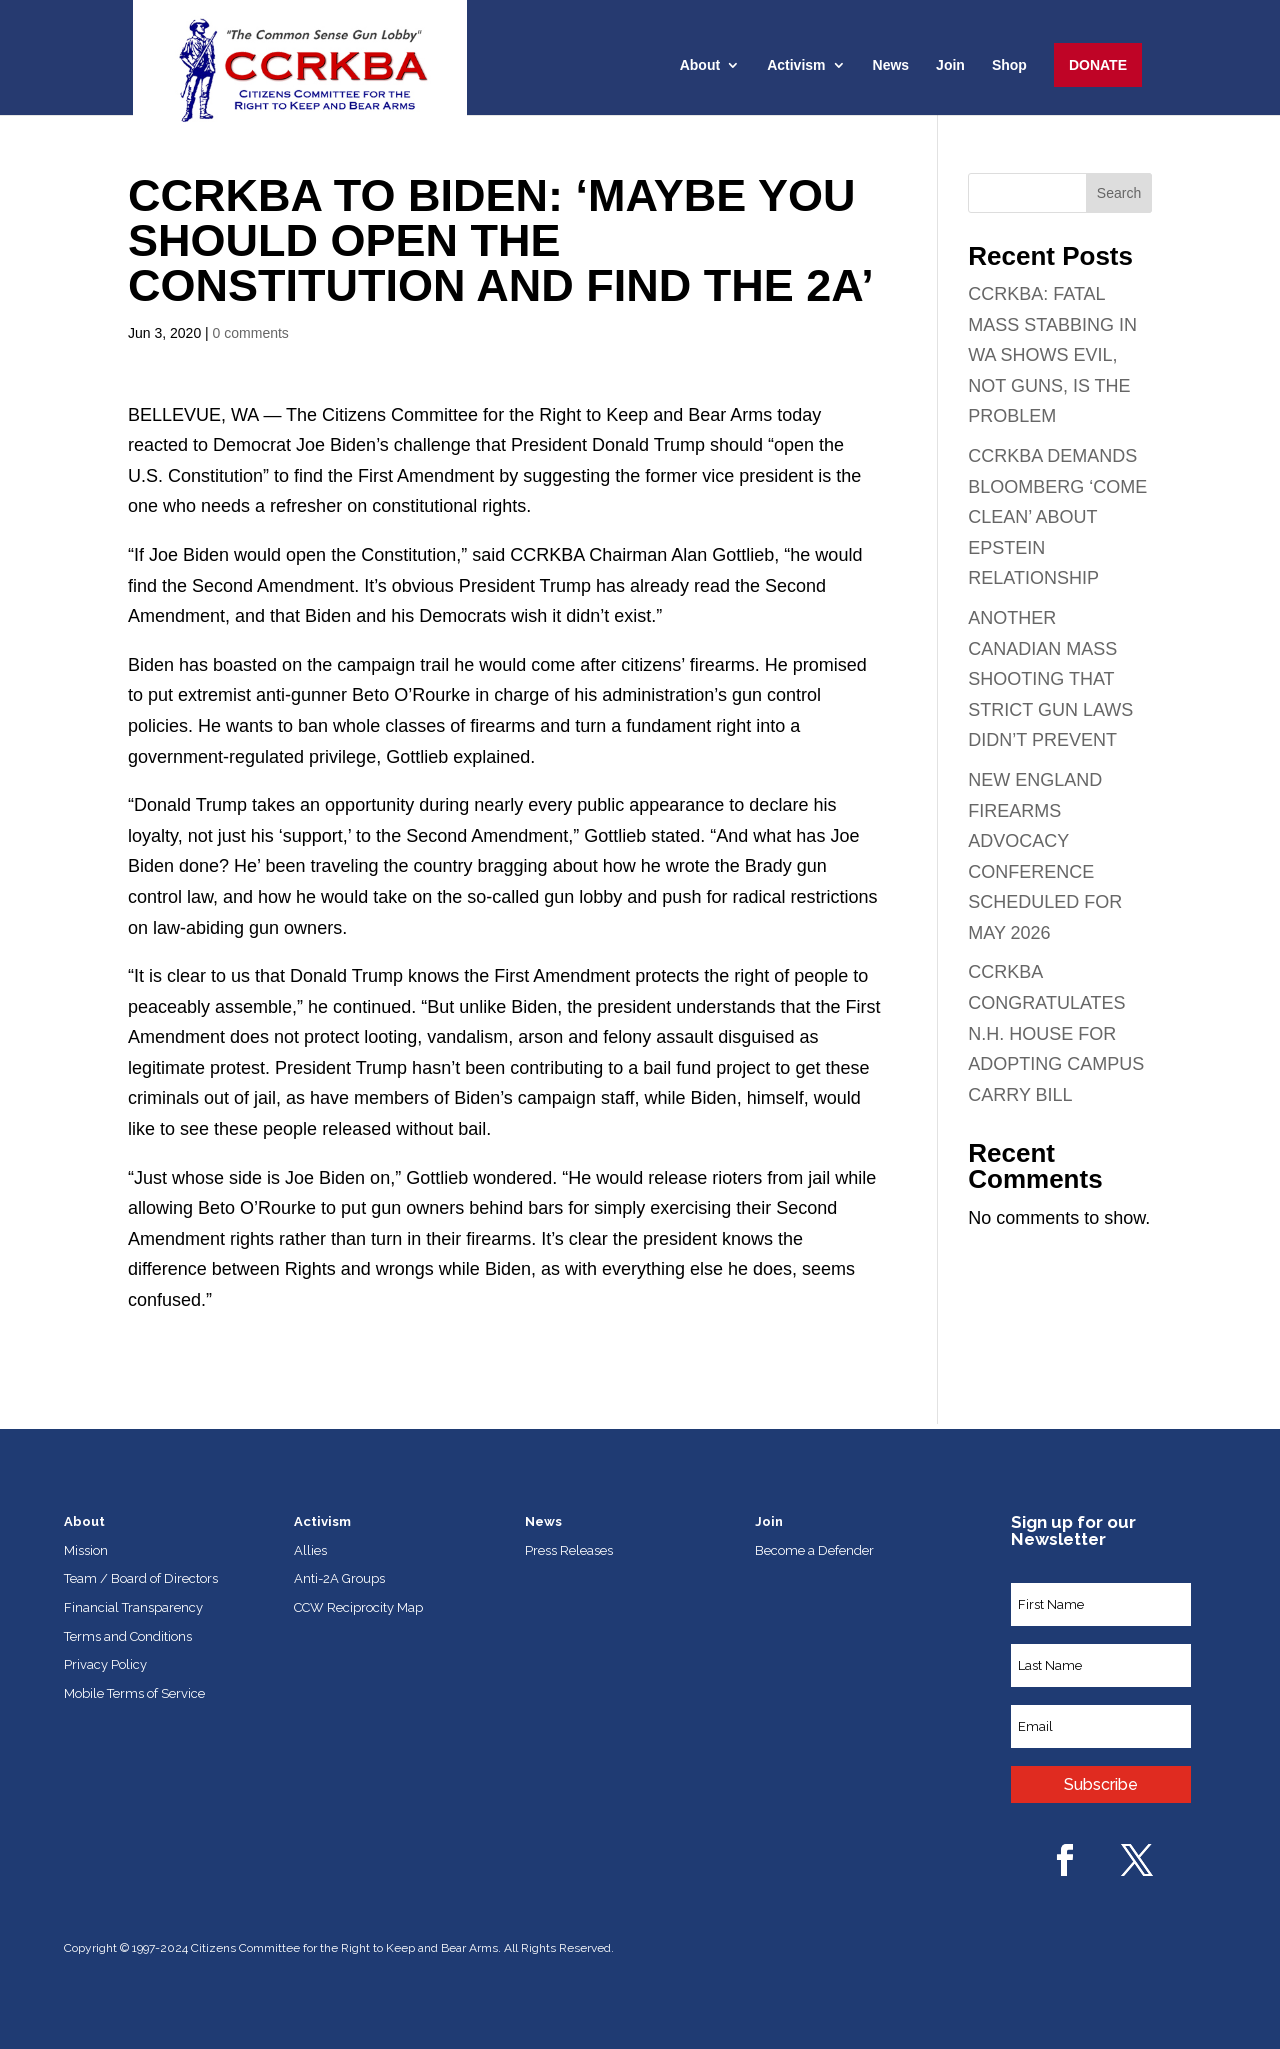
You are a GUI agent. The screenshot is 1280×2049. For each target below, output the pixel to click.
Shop (1009, 65)
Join (950, 65)
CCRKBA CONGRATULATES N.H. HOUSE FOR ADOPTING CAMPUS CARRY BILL (1056, 1033)
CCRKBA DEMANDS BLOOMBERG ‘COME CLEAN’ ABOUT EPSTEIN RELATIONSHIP (1057, 517)
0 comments (251, 333)
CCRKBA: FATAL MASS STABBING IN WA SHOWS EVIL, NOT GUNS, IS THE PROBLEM (1052, 355)
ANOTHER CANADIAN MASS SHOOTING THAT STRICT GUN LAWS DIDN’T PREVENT (1050, 679)
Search (1119, 193)
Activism (796, 65)
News (891, 65)
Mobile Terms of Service (134, 1693)
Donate (1098, 65)
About (700, 65)
